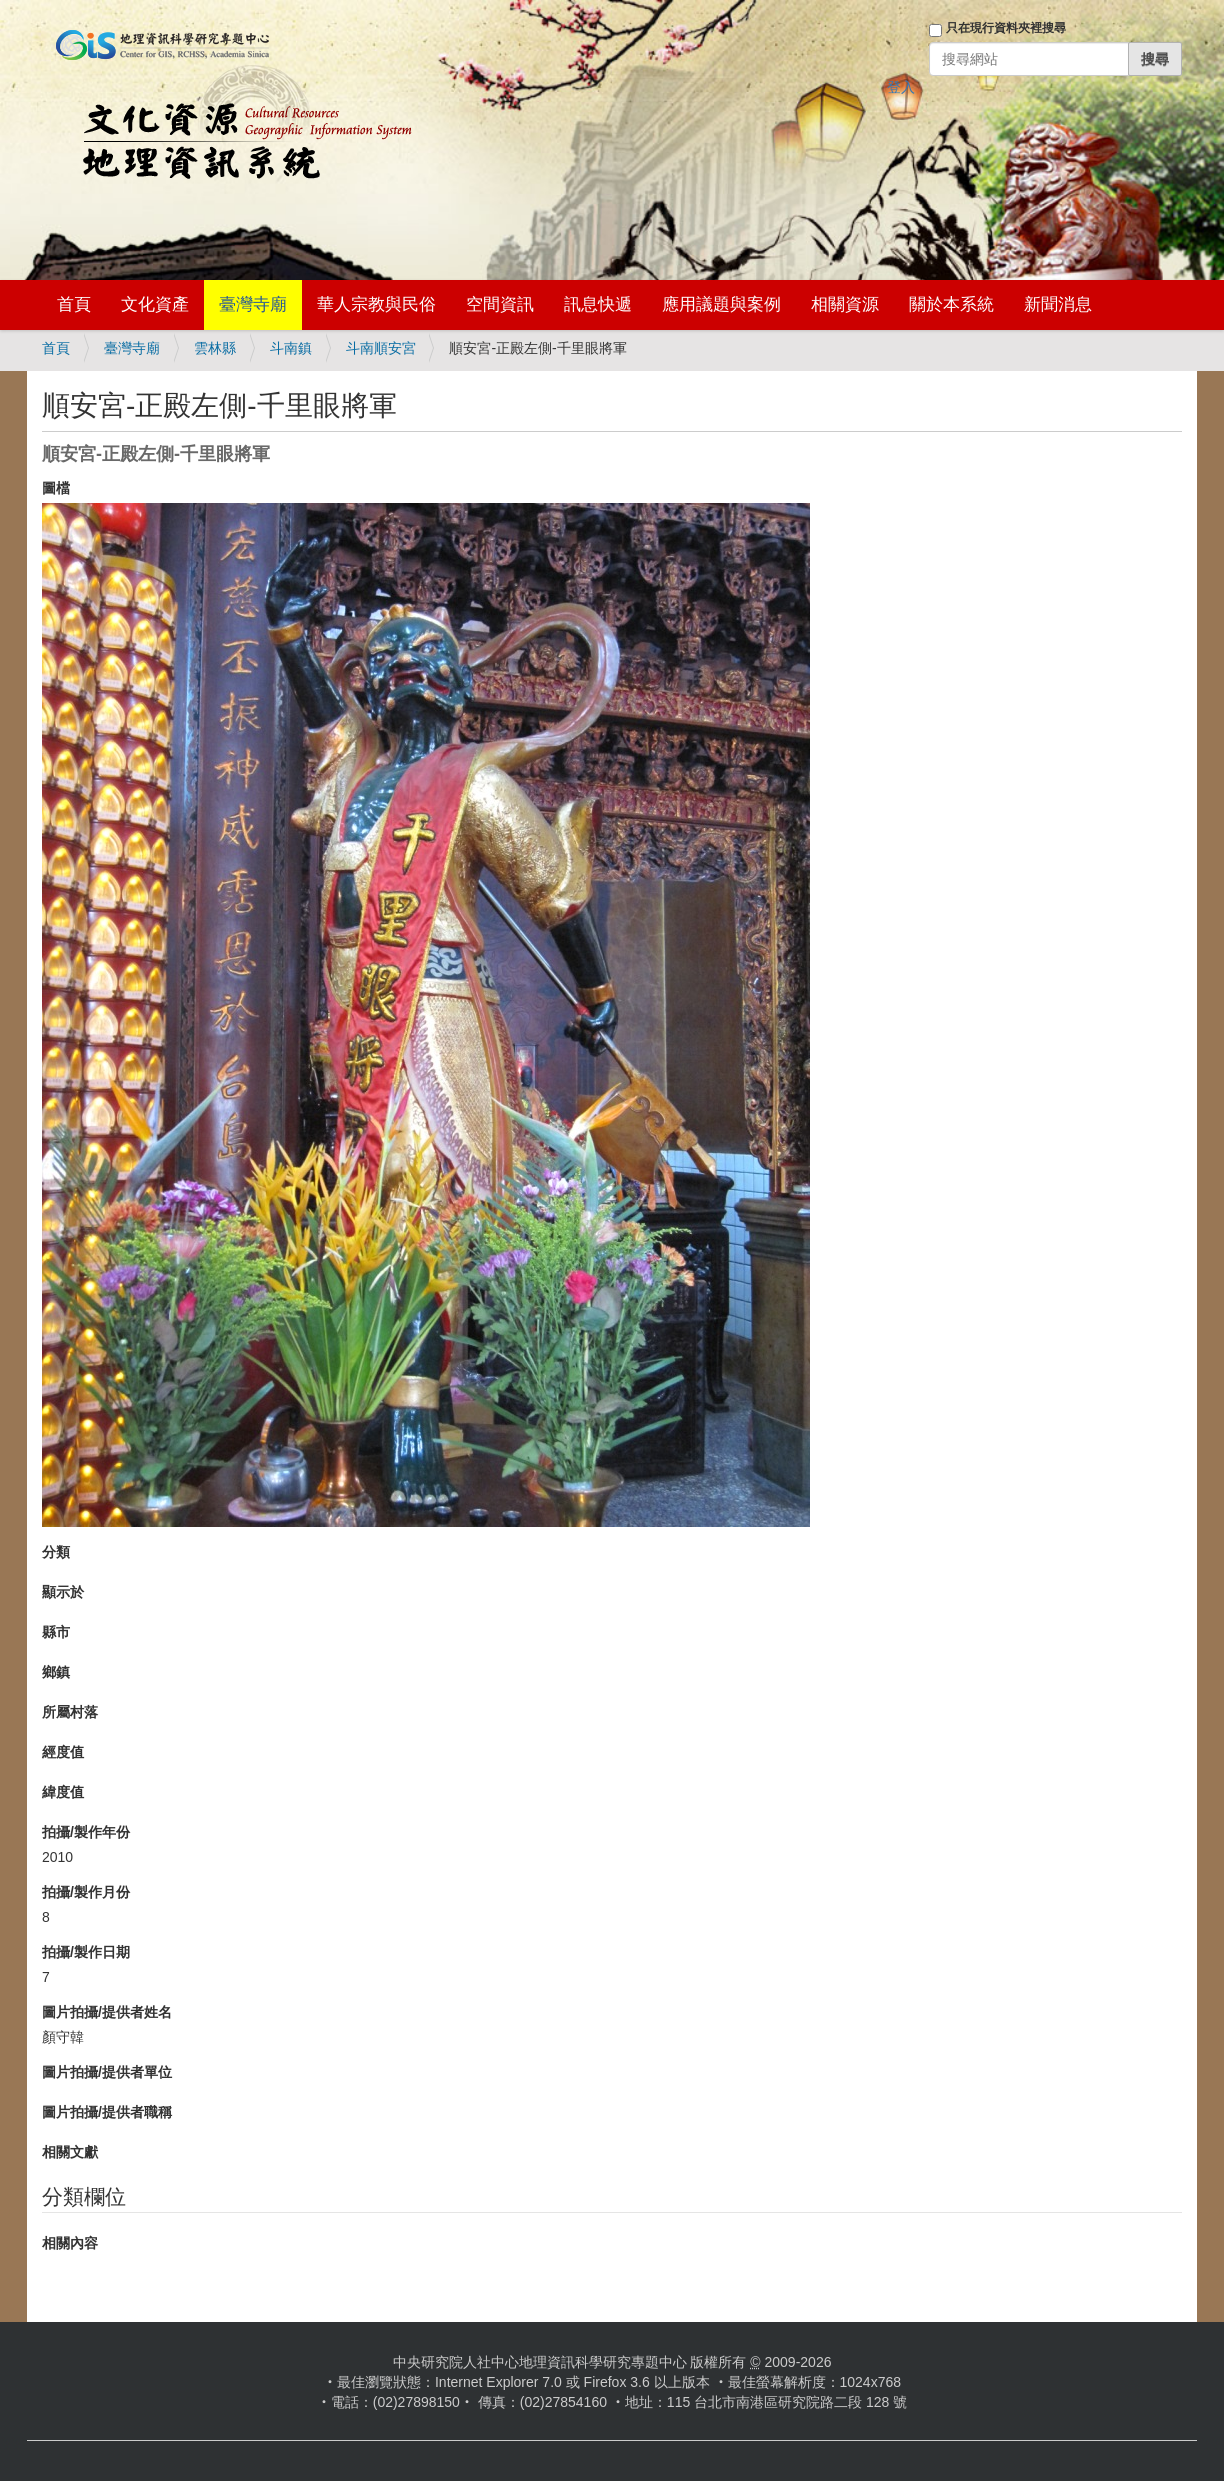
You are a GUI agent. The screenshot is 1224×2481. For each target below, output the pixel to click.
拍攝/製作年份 (86, 1832)
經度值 (63, 1752)
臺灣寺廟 (253, 304)
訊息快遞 (598, 304)
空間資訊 (500, 304)
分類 (56, 1552)
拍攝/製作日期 (86, 1952)
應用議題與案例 (721, 304)
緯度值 (63, 1792)
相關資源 (845, 304)
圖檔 (56, 488)
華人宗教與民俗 (376, 304)
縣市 (56, 1632)
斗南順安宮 (381, 348)
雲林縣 (215, 348)
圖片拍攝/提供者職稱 (107, 2112)
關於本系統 (951, 304)
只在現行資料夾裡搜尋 (1006, 28)
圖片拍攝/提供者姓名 (107, 2012)
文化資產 (155, 304)
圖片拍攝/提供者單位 (107, 2072)
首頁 (74, 304)
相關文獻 (70, 2152)
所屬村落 (70, 1712)
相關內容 (70, 2243)
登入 (901, 87)
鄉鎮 (56, 1672)
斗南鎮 (291, 348)
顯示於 (63, 1592)
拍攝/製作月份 (86, 1892)
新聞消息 (1058, 304)
